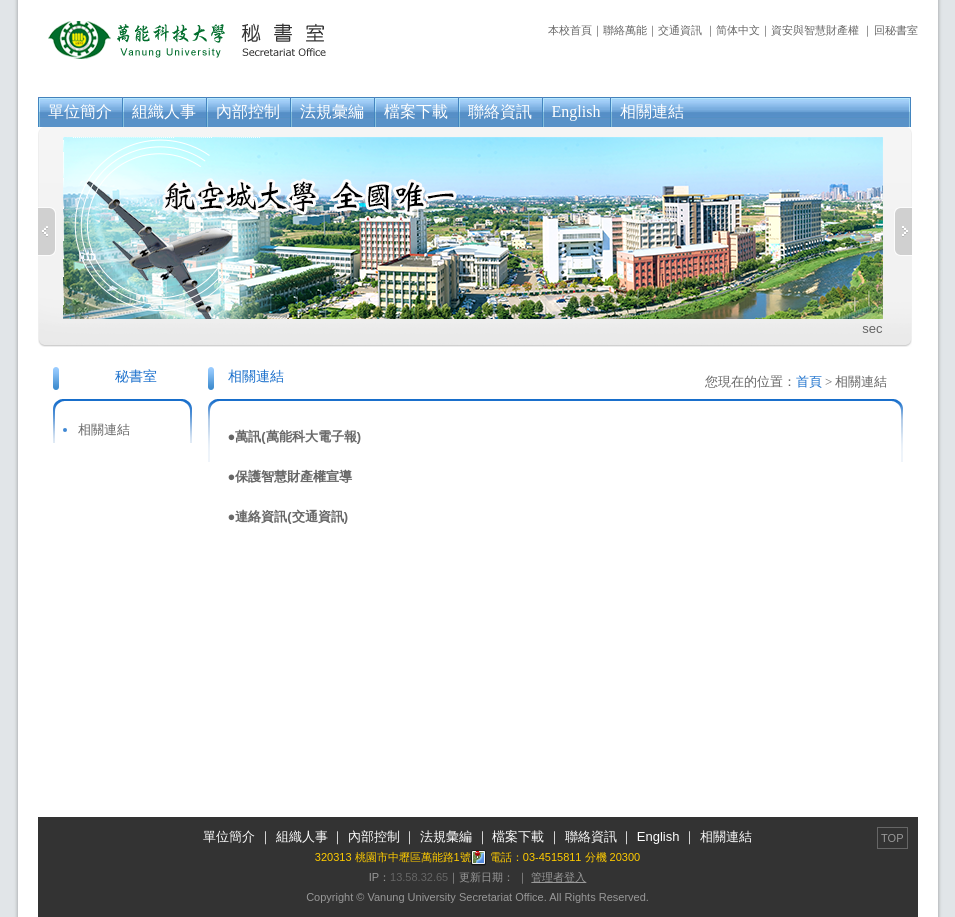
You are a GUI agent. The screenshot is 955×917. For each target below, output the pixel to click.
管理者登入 (558, 877)
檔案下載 (416, 111)
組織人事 (164, 111)
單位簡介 (80, 111)
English (576, 111)
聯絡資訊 (500, 111)
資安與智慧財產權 (815, 30)
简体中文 (738, 30)
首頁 (809, 381)
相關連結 (652, 111)
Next (903, 231)
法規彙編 (332, 111)
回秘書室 (896, 30)
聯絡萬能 (625, 30)
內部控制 (248, 111)
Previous (47, 231)
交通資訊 (680, 30)
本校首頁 (570, 30)
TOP (892, 838)
